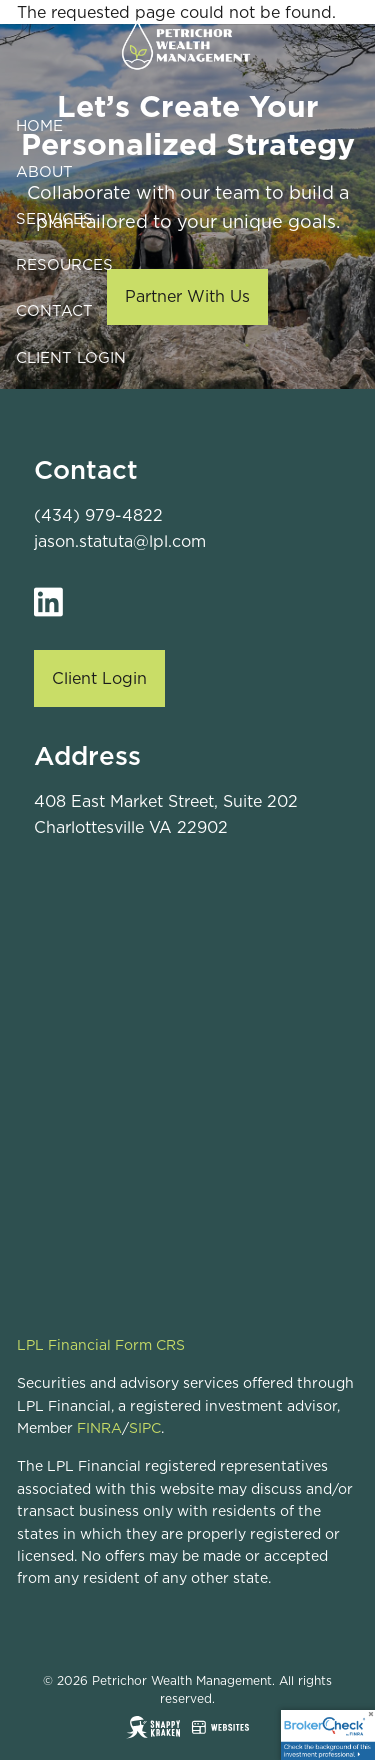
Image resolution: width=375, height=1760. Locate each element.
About (44, 171)
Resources (64, 264)
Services (54, 218)
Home (39, 125)
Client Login (71, 357)
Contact (54, 310)
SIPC (145, 1428)
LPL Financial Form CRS (101, 1345)
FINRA (99, 1428)
